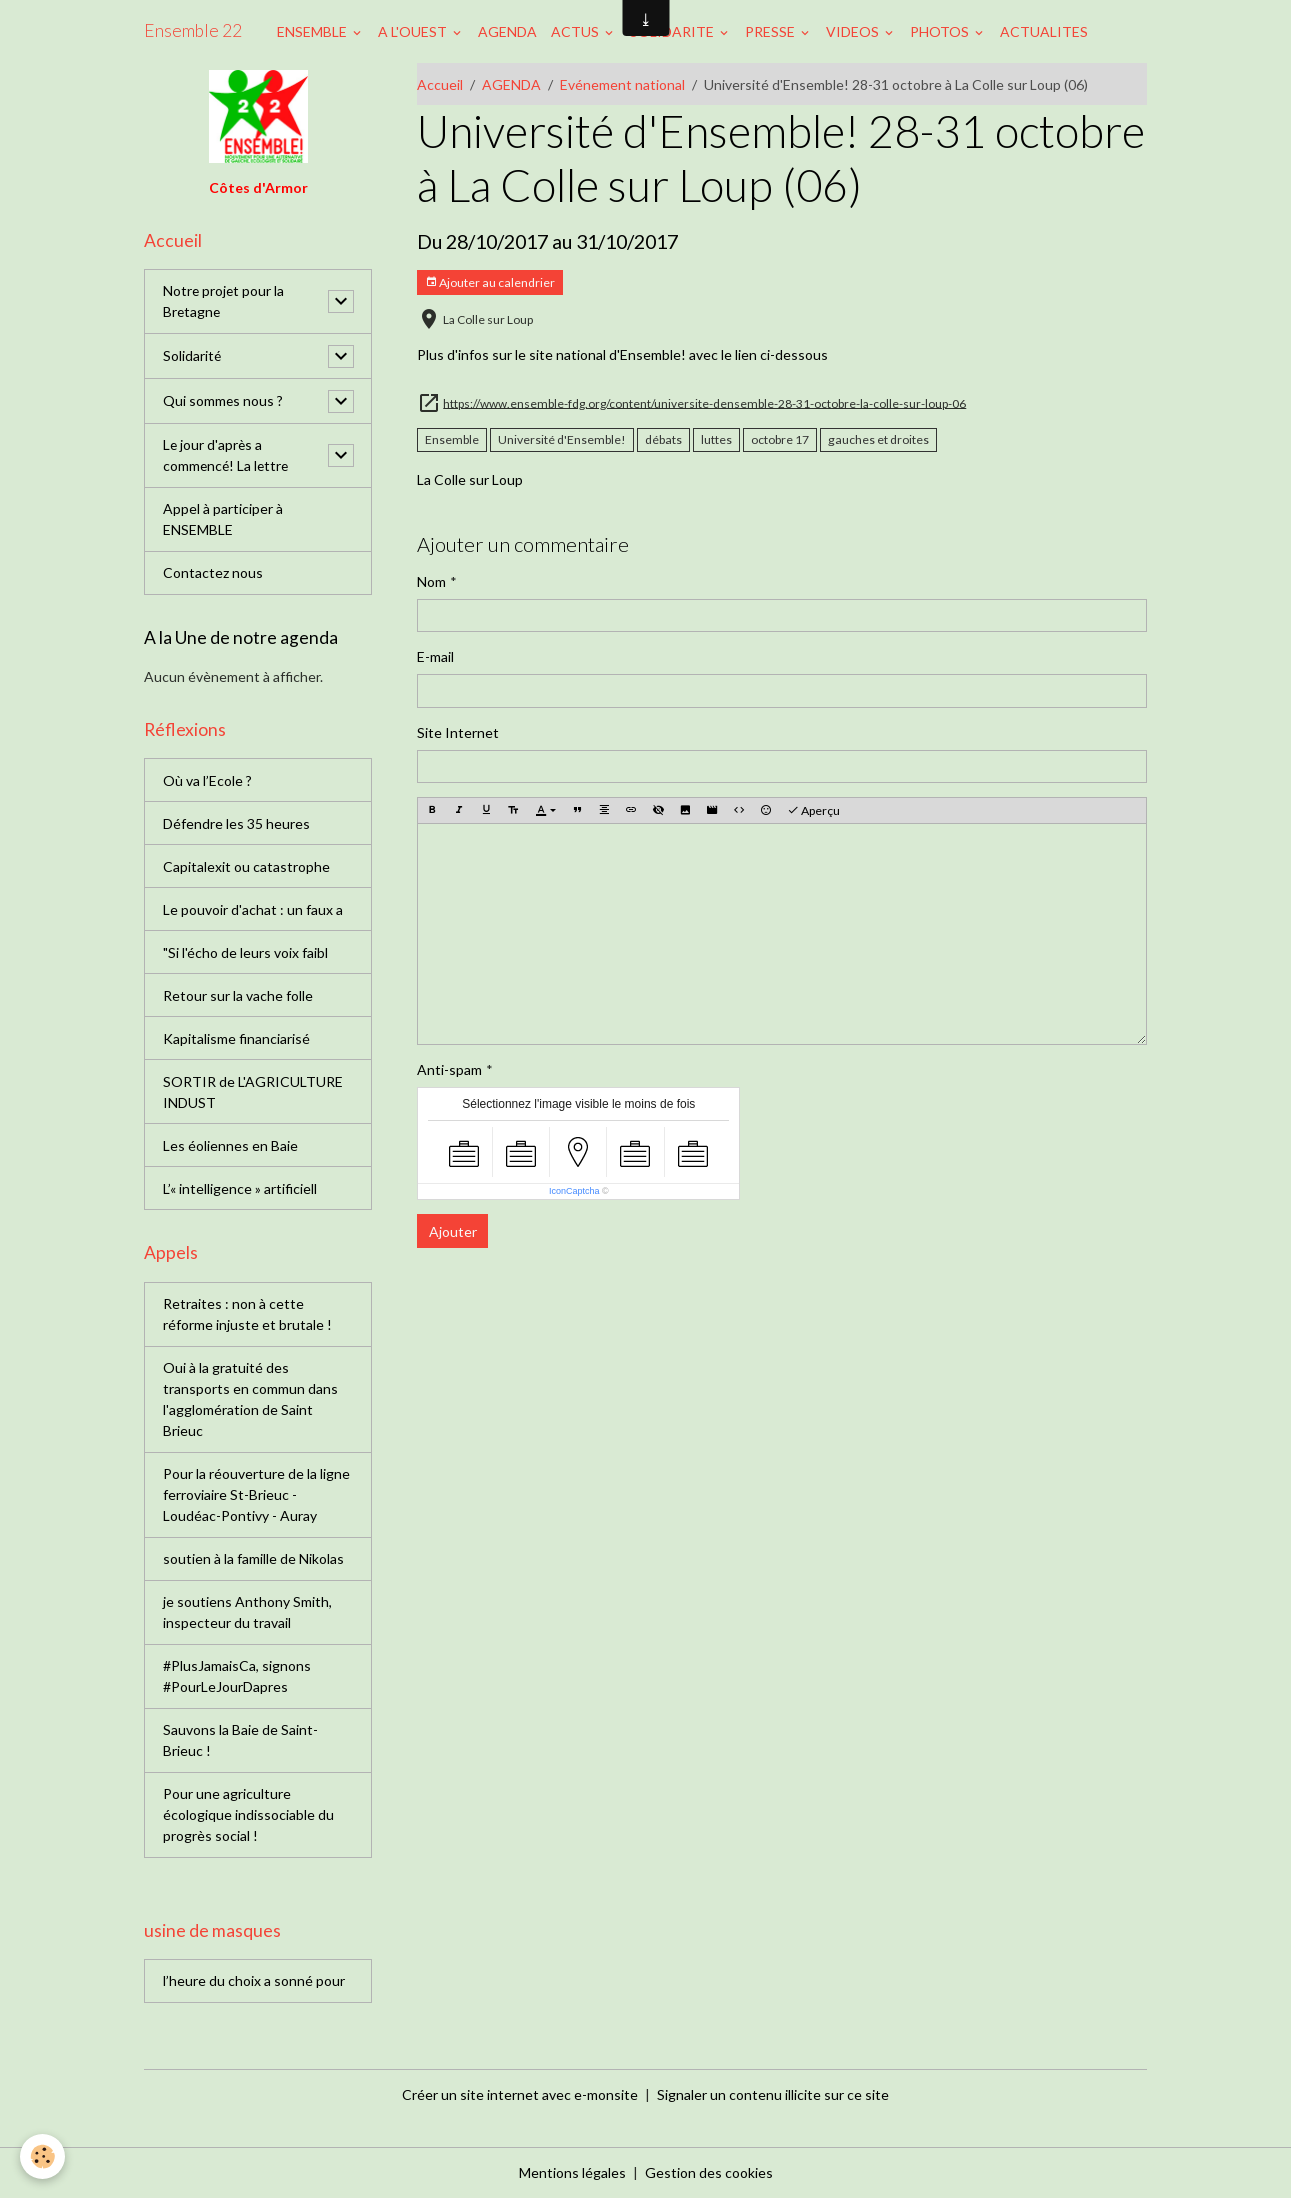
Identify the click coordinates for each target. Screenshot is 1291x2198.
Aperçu (813, 810)
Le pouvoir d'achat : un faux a (253, 909)
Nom (431, 581)
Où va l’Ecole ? (207, 780)
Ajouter (453, 1231)
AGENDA (507, 31)
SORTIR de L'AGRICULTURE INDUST (253, 1092)
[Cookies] (42, 2156)
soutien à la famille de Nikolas (253, 1559)
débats (663, 439)
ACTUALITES (1044, 31)
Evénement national (622, 84)
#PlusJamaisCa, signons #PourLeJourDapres (237, 1677)
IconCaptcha (574, 1191)
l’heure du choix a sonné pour (254, 1981)
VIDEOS (854, 31)
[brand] (193, 31)
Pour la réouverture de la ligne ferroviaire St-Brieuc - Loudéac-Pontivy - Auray (256, 1495)
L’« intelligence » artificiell (240, 1188)
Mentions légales (572, 2172)
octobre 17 (780, 439)
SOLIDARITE (673, 31)
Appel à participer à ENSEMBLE (223, 520)
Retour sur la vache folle (238, 995)
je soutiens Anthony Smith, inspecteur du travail (247, 1613)
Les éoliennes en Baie (230, 1145)
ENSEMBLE (313, 31)
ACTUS (576, 31)
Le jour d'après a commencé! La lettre (227, 456)
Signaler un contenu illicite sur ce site (773, 2094)
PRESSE (771, 31)
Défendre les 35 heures (236, 823)
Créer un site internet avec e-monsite (520, 2094)
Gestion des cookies (709, 2172)
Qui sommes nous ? (223, 401)
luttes (716, 439)
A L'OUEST (414, 31)
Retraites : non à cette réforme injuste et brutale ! (247, 1315)
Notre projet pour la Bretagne (224, 302)
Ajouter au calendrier (490, 282)
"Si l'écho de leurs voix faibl (245, 952)
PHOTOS (941, 31)
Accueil (440, 84)
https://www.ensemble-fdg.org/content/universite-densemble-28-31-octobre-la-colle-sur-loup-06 (704, 402)
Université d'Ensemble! (562, 439)
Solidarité (192, 356)
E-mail (435, 656)
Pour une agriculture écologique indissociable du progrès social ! (248, 1815)
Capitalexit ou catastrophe (246, 866)
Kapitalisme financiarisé (236, 1038)
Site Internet (458, 732)
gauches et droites (878, 439)
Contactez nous (213, 573)
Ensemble (452, 439)
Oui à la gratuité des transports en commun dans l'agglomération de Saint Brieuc (250, 1400)
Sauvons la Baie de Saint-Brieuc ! (240, 1741)
